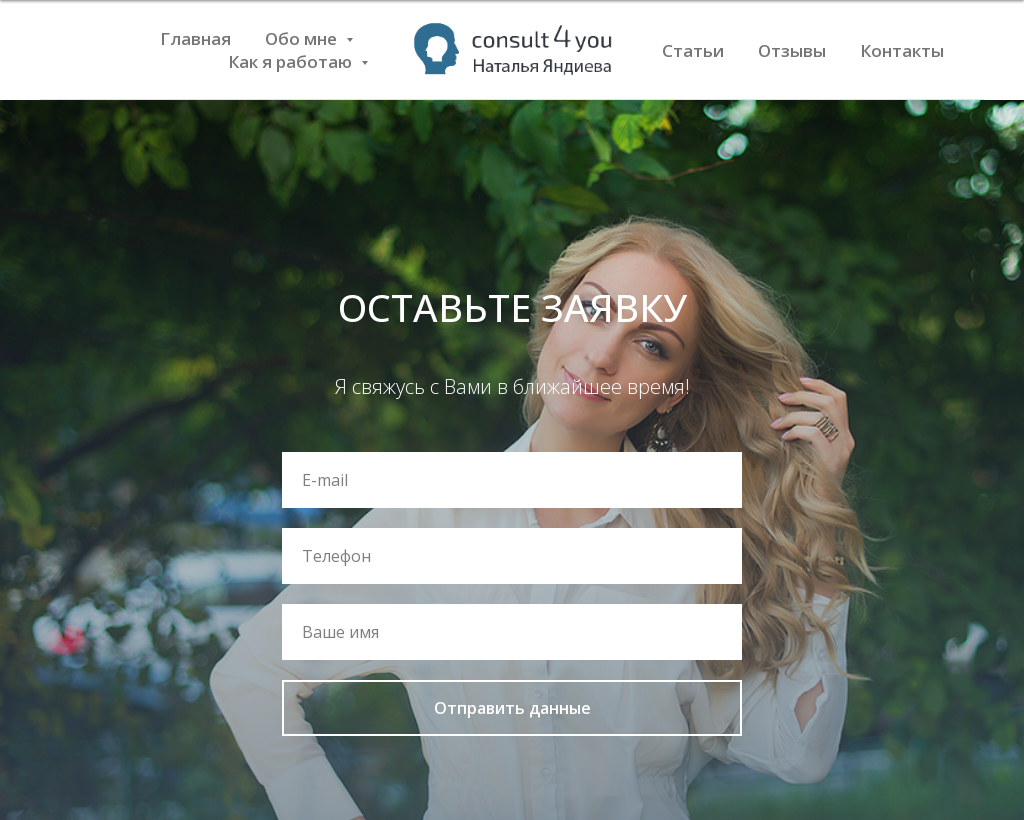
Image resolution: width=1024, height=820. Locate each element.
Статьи (693, 50)
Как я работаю (292, 61)
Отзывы (792, 50)
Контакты (902, 50)
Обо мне (303, 38)
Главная (195, 38)
